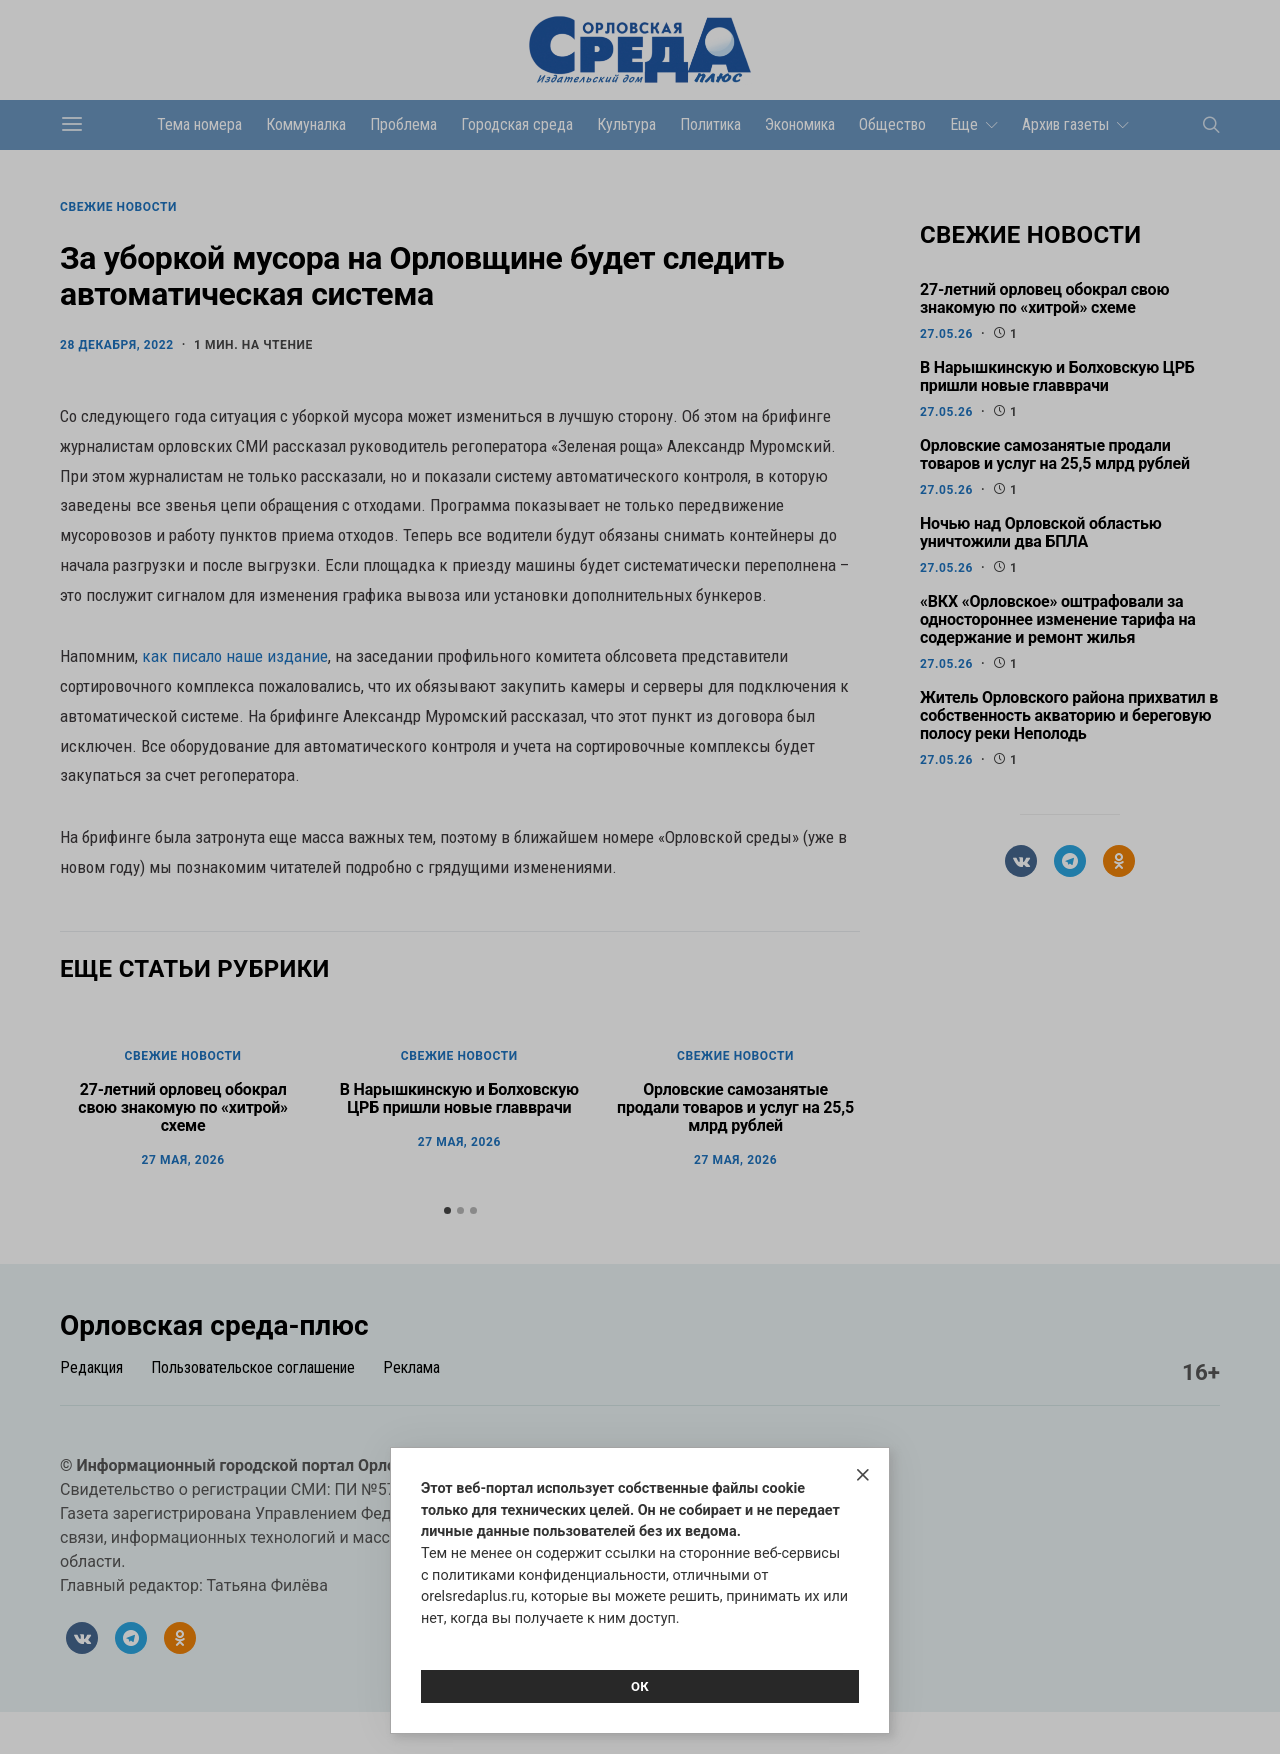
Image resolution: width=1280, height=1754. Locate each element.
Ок (640, 1686)
